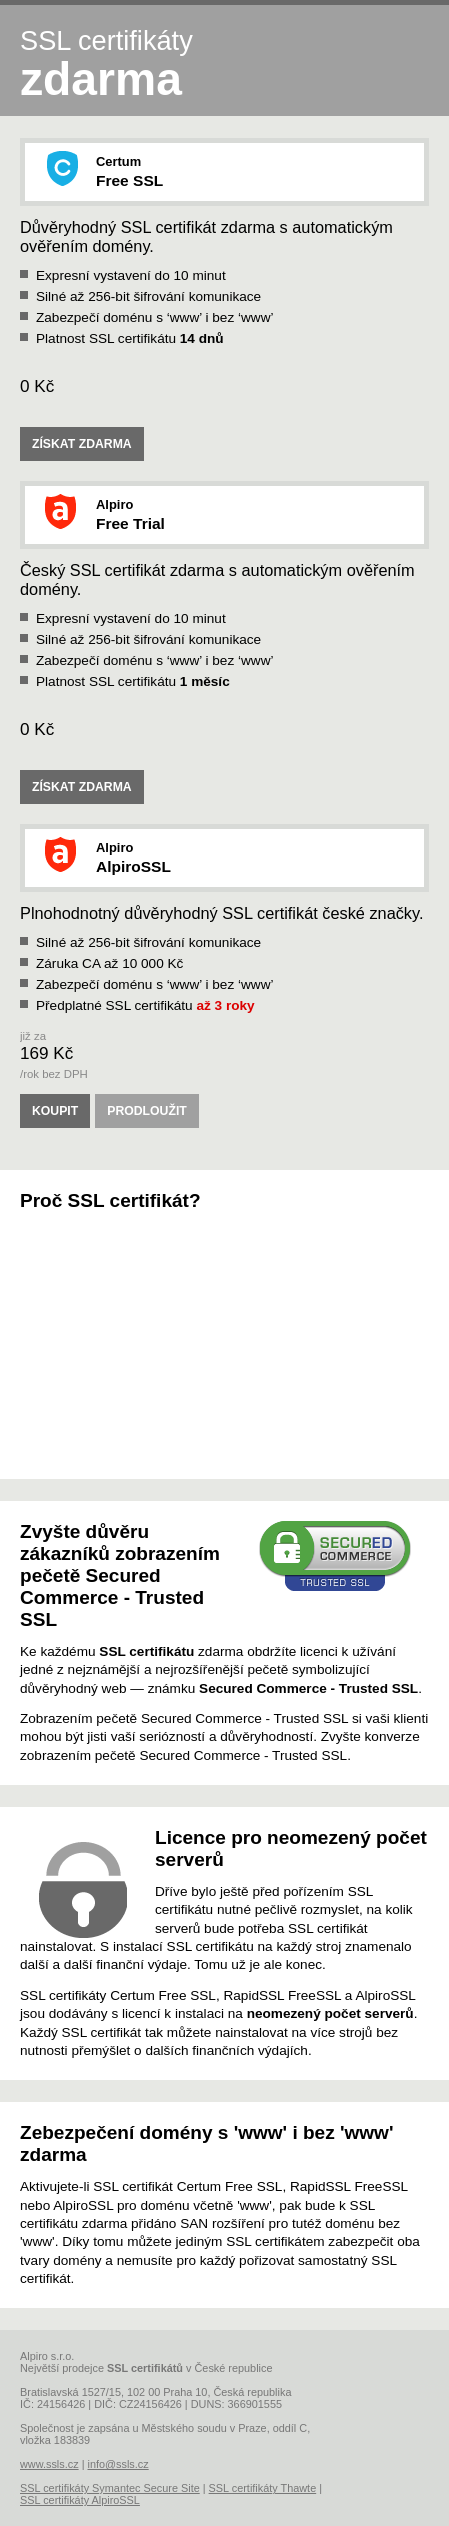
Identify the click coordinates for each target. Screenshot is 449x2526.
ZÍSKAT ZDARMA (82, 444)
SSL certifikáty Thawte (263, 2488)
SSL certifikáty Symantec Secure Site (110, 2488)
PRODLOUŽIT (147, 1111)
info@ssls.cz (117, 2464)
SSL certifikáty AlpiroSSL (80, 2500)
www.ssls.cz (49, 2464)
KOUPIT (55, 1111)
